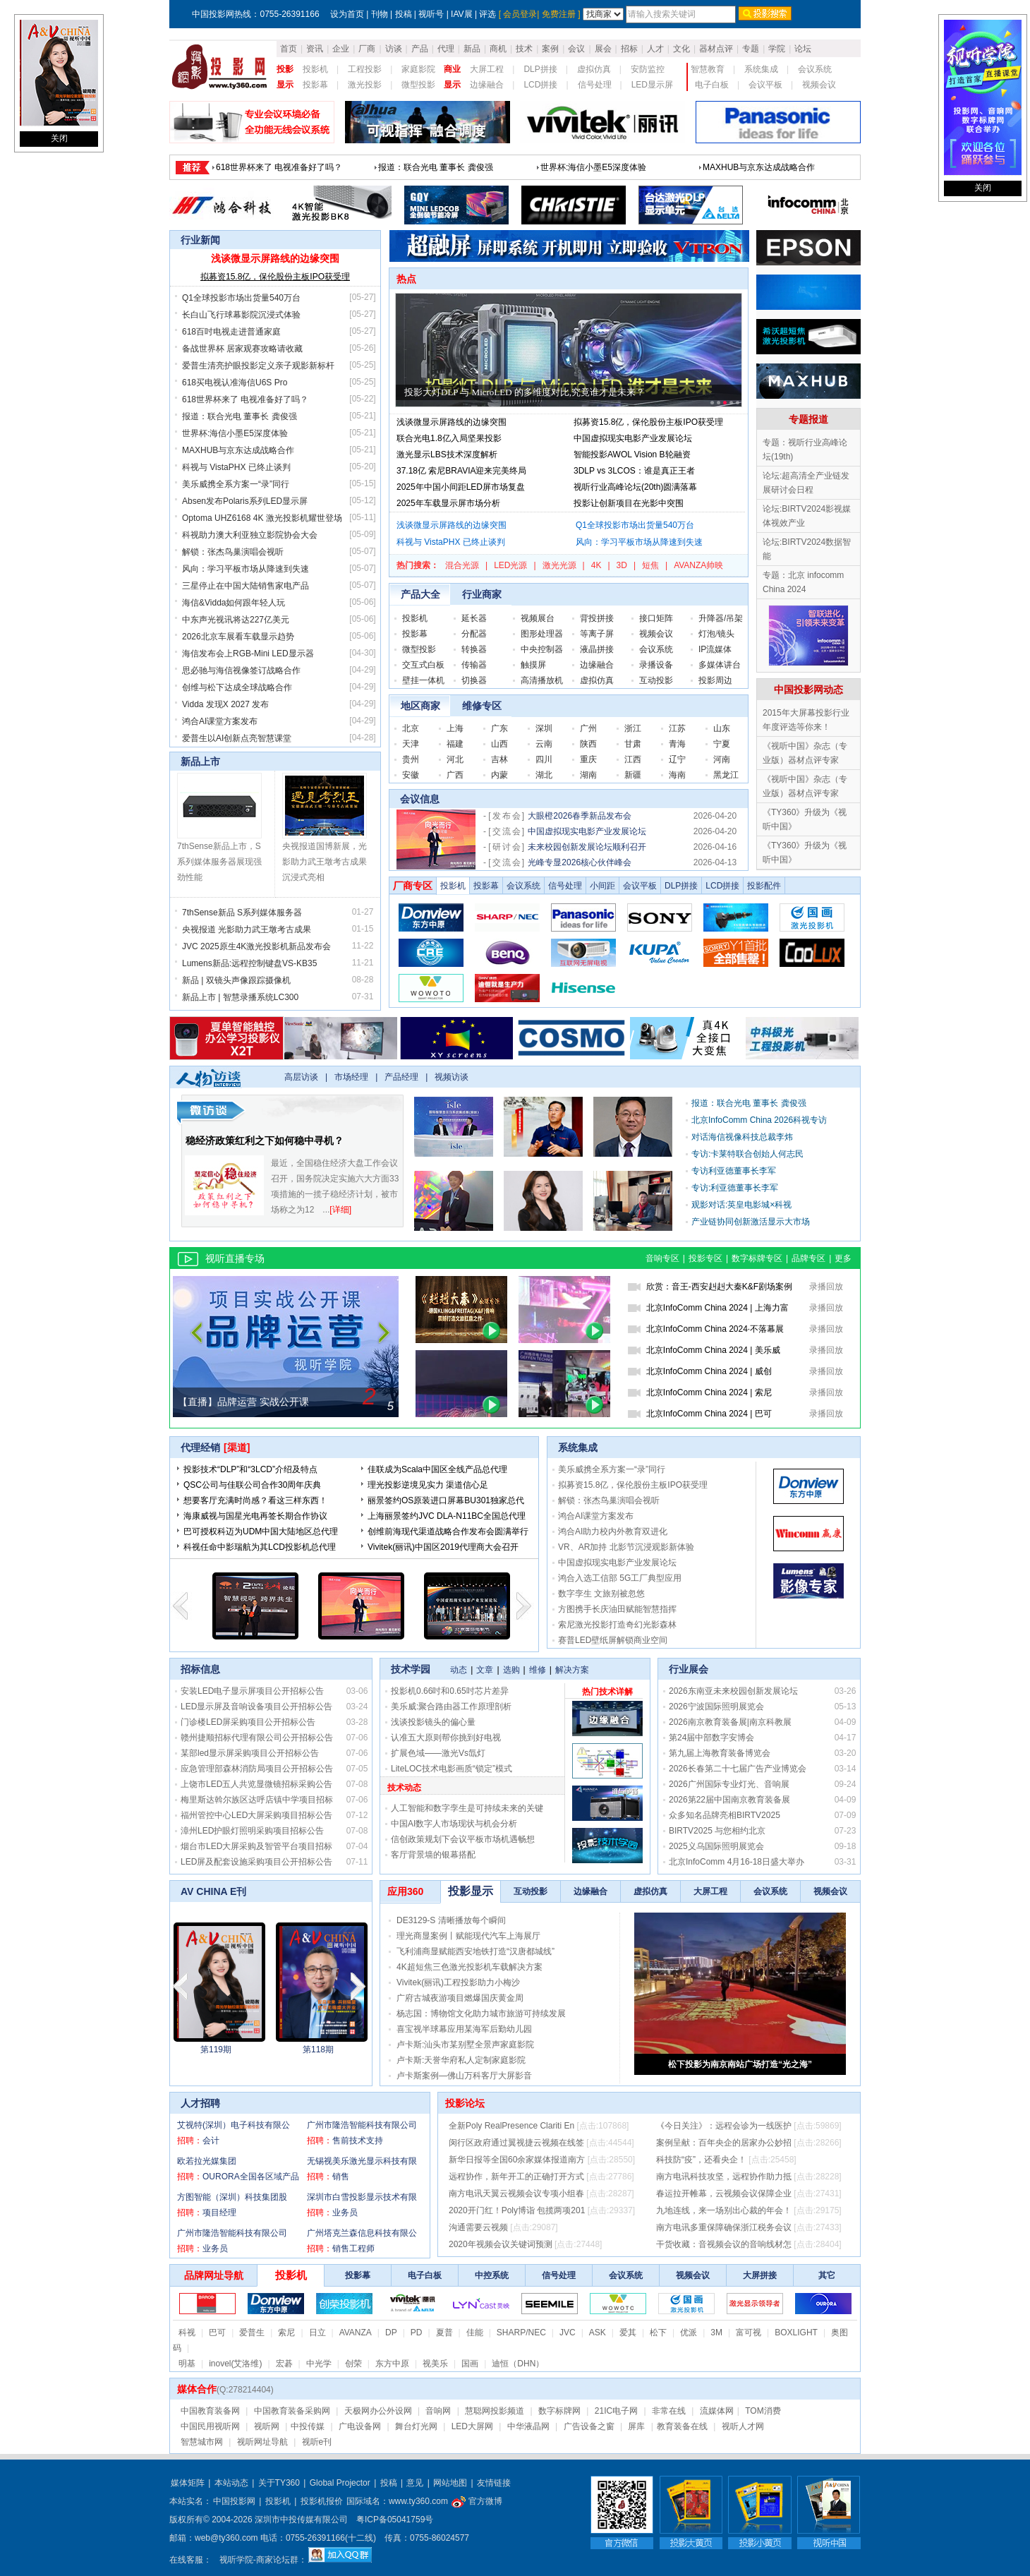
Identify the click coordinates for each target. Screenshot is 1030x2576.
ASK (597, 2332)
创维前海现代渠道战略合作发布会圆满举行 (448, 1531)
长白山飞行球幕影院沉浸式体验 (599, 163)
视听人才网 (743, 2426)
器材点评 (716, 49)
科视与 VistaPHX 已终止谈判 (236, 467)
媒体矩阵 (188, 2483)
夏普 (444, 2332)
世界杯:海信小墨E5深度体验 (235, 433)
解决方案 (572, 1670)
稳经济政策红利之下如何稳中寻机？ (265, 1140)
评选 (487, 14)
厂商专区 (412, 885)
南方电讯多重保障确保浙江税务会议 (724, 2227)
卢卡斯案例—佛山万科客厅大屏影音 (464, 2076)
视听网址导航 (262, 2442)
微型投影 (418, 85)
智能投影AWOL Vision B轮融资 (632, 454)
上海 (455, 728)
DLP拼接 (540, 69)
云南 (543, 744)
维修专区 (482, 705)
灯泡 (706, 634)
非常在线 (669, 2411)
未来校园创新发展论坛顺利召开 (587, 847)
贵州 (410, 759)
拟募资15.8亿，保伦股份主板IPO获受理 (275, 277)
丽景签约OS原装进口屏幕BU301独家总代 (446, 1500)
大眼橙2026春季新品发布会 (579, 816)
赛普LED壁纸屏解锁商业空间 (612, 1640)
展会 (603, 49)
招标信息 (200, 1669)
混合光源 (462, 565)
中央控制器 (542, 649)
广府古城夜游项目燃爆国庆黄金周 (459, 1998)
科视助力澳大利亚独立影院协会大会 (249, 535)
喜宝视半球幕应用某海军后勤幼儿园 (464, 2029)
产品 (419, 49)
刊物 (379, 14)
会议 (576, 49)
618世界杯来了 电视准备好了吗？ (245, 399)
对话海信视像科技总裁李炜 (742, 1137)
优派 (688, 2332)
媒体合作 (197, 2389)
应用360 (405, 1891)
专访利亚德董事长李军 (733, 1171)
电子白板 (712, 85)
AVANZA (355, 2332)
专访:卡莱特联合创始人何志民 (747, 1154)
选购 (511, 1670)
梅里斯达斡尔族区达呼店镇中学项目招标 (257, 1800)
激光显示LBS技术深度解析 (446, 454)
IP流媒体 (715, 649)
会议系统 (815, 69)
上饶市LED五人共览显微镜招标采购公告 (256, 1784)
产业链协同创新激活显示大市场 (750, 1222)
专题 (750, 49)
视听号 (431, 14)
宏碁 (284, 2364)
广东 (499, 728)
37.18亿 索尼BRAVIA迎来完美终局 (461, 471)
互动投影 (656, 680)
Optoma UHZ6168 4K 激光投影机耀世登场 (262, 518)
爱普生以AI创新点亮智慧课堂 (236, 738)
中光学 (319, 2364)
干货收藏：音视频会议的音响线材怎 (724, 2244)
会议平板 (765, 85)
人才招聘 (200, 2103)
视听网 (266, 2426)
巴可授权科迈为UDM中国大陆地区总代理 (260, 1531)
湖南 (588, 775)
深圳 (543, 728)
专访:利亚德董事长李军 (734, 1188)
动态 (458, 1670)
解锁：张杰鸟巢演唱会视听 (233, 552)
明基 (186, 2364)
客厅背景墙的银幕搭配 (433, 1855)
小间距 (602, 886)
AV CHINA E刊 (213, 1891)
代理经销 (200, 1447)
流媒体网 (717, 2411)
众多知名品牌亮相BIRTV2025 (724, 1815)
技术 (524, 49)
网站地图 (450, 2483)
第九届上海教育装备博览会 (719, 1753)
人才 (655, 49)
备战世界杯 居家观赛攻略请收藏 (242, 349)
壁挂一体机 (423, 680)
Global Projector (340, 2483)
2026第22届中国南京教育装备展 (729, 1800)
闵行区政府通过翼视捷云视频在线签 (516, 2143)
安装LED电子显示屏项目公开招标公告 (252, 1691)
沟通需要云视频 (478, 2227)
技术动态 (404, 1788)
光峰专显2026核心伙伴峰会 (579, 862)
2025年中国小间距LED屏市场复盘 (460, 487)
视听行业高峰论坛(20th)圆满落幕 (635, 487)
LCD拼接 (540, 85)
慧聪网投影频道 (494, 2411)
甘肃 (632, 744)
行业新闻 (200, 240)
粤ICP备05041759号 (394, 2519)
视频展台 (538, 618)
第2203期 (319, 2049)
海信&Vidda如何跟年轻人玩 (233, 603)
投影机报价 (322, 2501)
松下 (658, 2332)
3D (622, 565)
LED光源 (510, 565)
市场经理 (351, 1077)
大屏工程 (487, 69)
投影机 (315, 69)
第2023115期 (216, 2049)
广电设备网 (360, 2426)
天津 (410, 744)
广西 (455, 775)
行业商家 (482, 594)
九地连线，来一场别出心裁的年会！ (724, 2210)
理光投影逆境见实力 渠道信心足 (428, 1485)
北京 (410, 728)
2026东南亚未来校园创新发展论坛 (733, 1691)
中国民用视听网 (210, 2426)
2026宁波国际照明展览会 (716, 1706)
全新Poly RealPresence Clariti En (511, 2126)
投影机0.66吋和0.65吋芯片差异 (450, 1691)
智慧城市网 (202, 2442)
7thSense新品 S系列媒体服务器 (242, 912)
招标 (629, 49)
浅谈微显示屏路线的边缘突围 (271, 163)
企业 (340, 49)
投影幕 (315, 85)
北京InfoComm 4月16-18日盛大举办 (736, 1862)
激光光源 (559, 565)
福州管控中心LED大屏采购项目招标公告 (256, 1815)
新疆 (632, 775)
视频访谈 (451, 1077)
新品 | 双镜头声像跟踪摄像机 (236, 980)
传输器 (474, 665)
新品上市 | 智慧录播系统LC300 (240, 997)
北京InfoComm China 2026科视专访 (759, 1120)
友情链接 (494, 2483)
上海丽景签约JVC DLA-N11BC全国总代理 (447, 1516)
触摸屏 (533, 665)
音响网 (438, 2411)
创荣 (353, 2364)
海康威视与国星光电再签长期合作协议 (255, 1516)
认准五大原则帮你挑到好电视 (446, 1738)
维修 (537, 1670)
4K (596, 565)
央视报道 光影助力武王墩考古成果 (246, 929)
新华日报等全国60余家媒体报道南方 (517, 2160)
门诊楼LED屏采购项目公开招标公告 (248, 1722)
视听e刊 (317, 2442)
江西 (632, 759)
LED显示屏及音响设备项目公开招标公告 (256, 1706)
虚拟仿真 (594, 69)
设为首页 (347, 14)
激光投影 (365, 85)
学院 (776, 49)
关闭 (59, 138)
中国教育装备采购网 (292, 2411)
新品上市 (200, 761)
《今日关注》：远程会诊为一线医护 (724, 2126)
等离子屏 (597, 634)
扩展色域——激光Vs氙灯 (438, 1753)
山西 (499, 744)
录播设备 (656, 665)
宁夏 (721, 744)
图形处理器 (542, 634)
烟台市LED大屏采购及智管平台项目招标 (256, 1846)
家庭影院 (418, 69)
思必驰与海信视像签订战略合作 (241, 670)
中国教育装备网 (210, 2411)
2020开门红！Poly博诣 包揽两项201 (517, 2210)
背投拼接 (597, 618)
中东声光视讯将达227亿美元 (235, 620)
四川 (543, 759)
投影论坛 (465, 2103)
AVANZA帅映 (698, 565)
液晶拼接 (597, 649)
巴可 (217, 2332)
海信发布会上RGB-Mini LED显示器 (248, 653)
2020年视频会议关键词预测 (500, 2244)
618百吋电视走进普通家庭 (231, 332)
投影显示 (470, 1891)
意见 (414, 2483)
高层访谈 (301, 1077)
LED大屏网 (472, 2426)
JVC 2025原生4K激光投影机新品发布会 (256, 946)
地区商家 (420, 705)
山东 (721, 728)
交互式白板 (423, 665)
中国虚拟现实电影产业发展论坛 (633, 438)
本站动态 (231, 2483)
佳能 (474, 2332)
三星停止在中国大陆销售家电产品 (245, 586)
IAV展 (461, 14)
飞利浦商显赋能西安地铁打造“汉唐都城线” (475, 1951)
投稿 (403, 14)
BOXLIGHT (796, 2332)
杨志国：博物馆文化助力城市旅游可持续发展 (481, 2013)
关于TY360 (279, 2483)
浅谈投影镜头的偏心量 (433, 1722)
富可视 (748, 2332)
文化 (681, 49)
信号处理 (595, 85)
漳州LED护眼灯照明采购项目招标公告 (252, 1831)
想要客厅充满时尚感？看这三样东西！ (255, 1500)
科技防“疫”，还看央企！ (701, 2160)
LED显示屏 (652, 85)
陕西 (588, 744)
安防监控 (648, 69)
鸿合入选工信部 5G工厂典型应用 (619, 1578)
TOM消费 (762, 2411)
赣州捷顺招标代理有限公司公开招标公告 (257, 1738)
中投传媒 (308, 2426)
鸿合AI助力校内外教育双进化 (612, 1531)
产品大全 (420, 594)
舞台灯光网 (416, 2426)
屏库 (636, 2426)
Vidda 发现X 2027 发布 (225, 704)
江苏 (677, 728)
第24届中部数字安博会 (711, 1738)
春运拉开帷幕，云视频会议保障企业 (724, 2193)
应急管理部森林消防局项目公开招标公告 (257, 1769)
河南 (721, 759)
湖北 (543, 775)
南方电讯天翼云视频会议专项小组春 (516, 2193)
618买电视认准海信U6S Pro (234, 382)
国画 (469, 2364)
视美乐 (435, 2364)
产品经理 (401, 1077)
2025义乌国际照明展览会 (716, 1846)
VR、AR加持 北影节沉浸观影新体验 (626, 1547)
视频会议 (819, 85)
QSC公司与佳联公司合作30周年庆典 (252, 1485)
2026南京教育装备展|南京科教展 (730, 1722)
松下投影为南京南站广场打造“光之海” (740, 2064)
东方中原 (392, 2364)
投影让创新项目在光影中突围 (629, 503)
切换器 (474, 680)
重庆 (588, 759)
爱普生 (252, 2332)
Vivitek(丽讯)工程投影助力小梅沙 (458, 1982)
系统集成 (761, 69)
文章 (484, 1670)
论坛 (802, 49)
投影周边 (715, 680)
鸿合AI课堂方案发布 (220, 721)
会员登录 (520, 14)
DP (391, 2332)
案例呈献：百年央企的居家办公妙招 (724, 2143)
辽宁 (677, 759)
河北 (455, 759)
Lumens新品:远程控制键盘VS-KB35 (249, 963)
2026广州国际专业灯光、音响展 (729, 1784)
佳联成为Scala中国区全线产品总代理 (437, 1469)
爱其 (627, 2332)
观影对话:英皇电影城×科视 (741, 1205)
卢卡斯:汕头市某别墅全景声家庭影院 (465, 2045)
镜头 (725, 634)
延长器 (474, 618)
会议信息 (420, 799)
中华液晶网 (528, 2426)
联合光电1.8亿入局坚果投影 (449, 438)
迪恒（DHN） (518, 2364)
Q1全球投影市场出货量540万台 (437, 163)
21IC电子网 (616, 2411)
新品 (472, 49)
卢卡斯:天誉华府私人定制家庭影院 (461, 2060)
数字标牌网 (559, 2411)
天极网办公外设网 (378, 2411)
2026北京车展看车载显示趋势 (238, 637)
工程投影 (365, 69)
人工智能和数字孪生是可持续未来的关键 (467, 1808)
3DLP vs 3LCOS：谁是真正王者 (634, 471)
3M (716, 2332)
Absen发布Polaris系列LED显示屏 (245, 501)
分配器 (474, 634)
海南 (677, 775)
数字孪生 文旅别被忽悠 (601, 1594)
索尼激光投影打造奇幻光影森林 (617, 1625)
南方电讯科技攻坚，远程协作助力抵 (724, 2176)
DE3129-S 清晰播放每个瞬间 (451, 1920)
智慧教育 (708, 69)
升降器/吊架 (720, 618)
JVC (567, 2332)
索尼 (286, 2332)
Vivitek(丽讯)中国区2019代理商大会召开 (443, 1547)
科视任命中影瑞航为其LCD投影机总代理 (259, 1547)
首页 (288, 49)
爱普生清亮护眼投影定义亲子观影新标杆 (779, 163)
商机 (498, 49)
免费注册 (559, 14)
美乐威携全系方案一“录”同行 (235, 484)
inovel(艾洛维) (235, 2364)
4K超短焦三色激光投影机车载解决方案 (469, 1967)
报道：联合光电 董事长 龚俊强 (239, 416)
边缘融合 (487, 85)
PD (417, 2332)
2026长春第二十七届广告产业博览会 (737, 1769)
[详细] (340, 1210)
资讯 (314, 49)
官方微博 (477, 2501)
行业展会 (688, 1669)
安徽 (410, 775)
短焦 (650, 565)
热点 (406, 278)
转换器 (474, 649)
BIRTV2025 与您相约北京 (717, 1831)
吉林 (499, 759)
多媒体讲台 (719, 665)
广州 (588, 728)
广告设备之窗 (589, 2426)
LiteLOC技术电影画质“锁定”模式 (451, 1769)
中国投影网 (234, 2501)
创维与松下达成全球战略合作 (237, 687)
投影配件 (764, 886)
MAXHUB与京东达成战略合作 (238, 450)
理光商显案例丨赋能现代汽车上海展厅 (468, 1936)
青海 (677, 744)
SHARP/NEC (521, 2332)
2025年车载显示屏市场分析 (448, 503)
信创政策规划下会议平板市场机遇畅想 (463, 1839)
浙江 (632, 728)
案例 (550, 49)
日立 (317, 2332)
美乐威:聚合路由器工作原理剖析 (451, 1706)
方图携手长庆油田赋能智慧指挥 (617, 1609)
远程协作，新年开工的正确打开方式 (516, 2176)
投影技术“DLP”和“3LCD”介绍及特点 (250, 1469)
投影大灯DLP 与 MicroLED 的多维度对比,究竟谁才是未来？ (524, 392)
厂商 (366, 49)
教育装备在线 (682, 2426)
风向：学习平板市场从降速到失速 (245, 569)
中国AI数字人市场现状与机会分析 (454, 1824)
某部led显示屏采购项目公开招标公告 (250, 1753)
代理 (445, 49)
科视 (186, 2332)
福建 (455, 744)
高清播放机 (542, 680)
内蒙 (499, 775)
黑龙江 (726, 775)
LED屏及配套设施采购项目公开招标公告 (256, 1862)
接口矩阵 (656, 618)
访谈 (393, 49)
